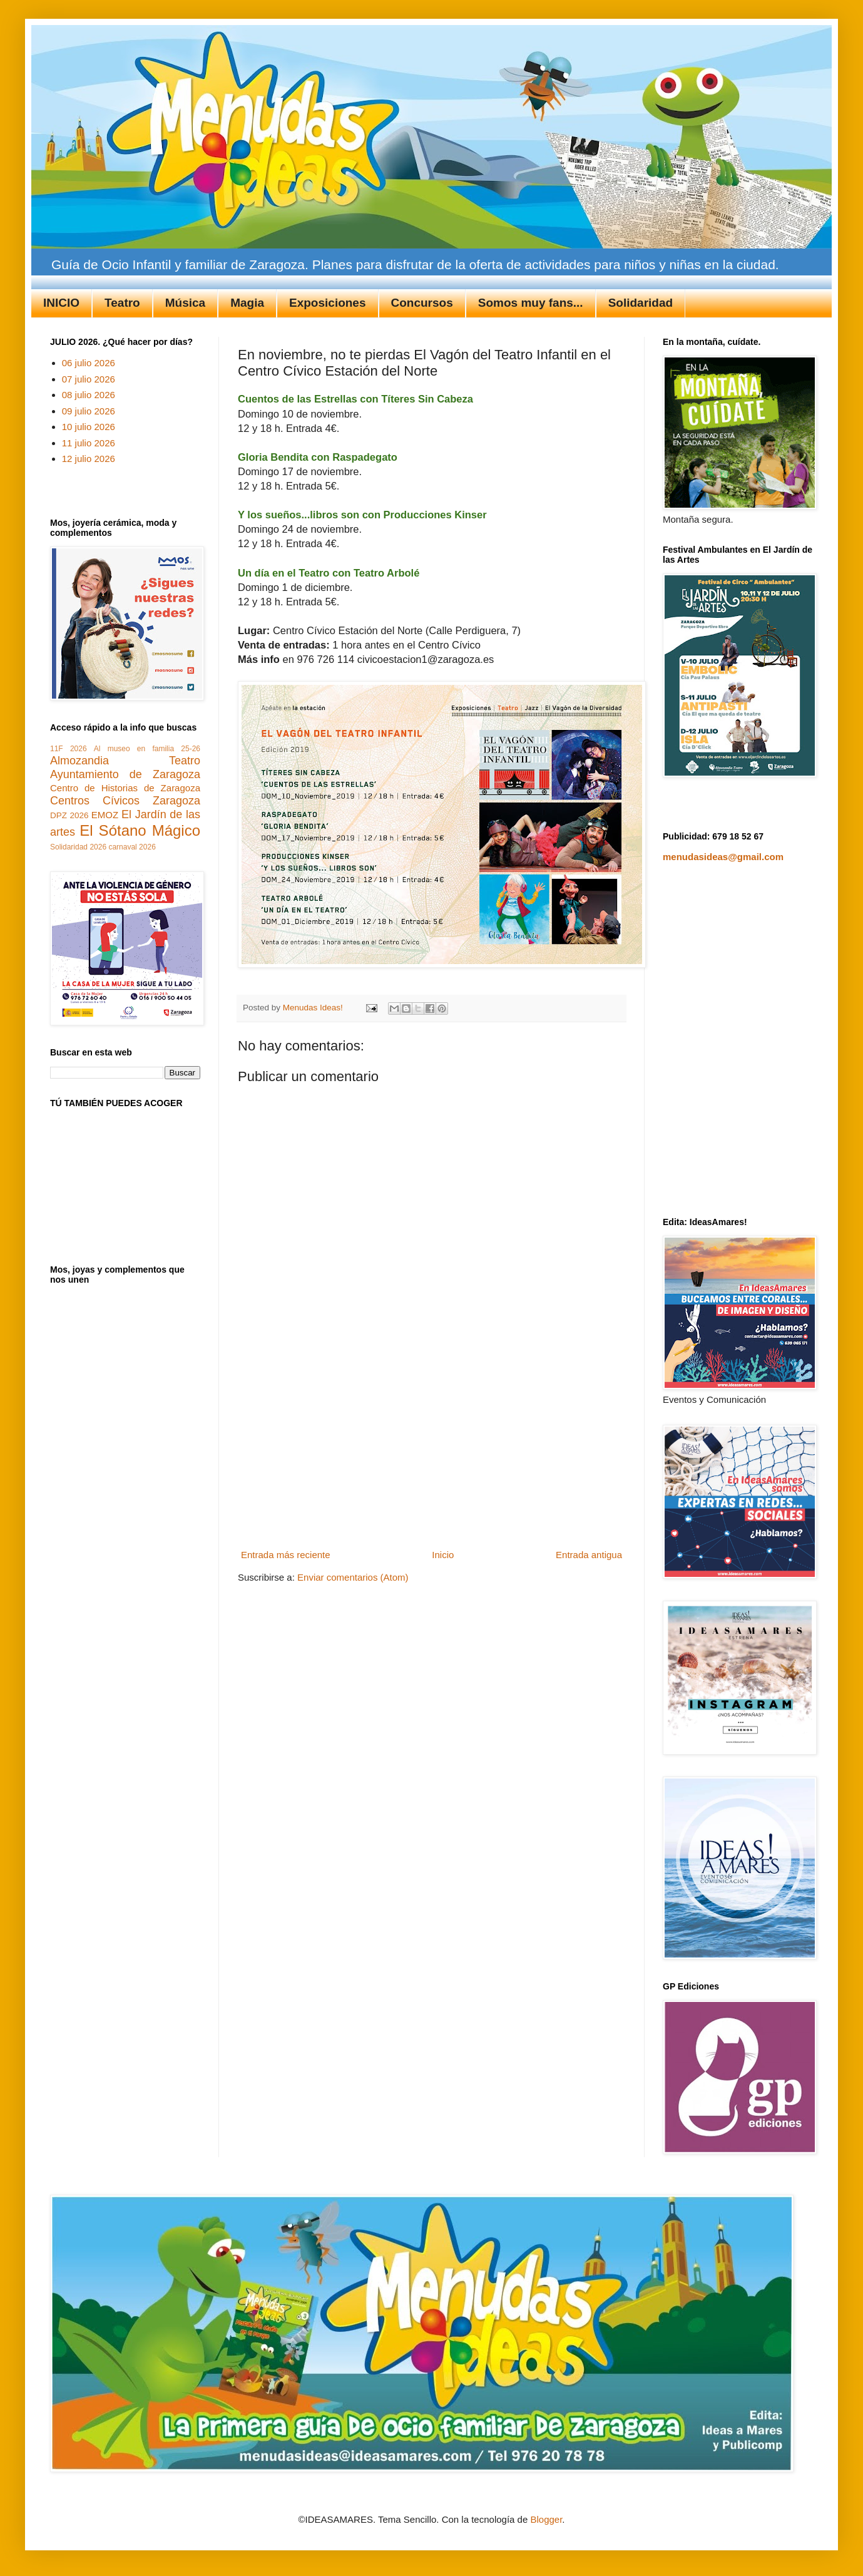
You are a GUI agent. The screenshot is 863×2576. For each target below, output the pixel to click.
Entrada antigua (589, 1554)
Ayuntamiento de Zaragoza (125, 774)
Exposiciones (327, 302)
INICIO (61, 302)
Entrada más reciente (285, 1554)
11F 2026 (68, 748)
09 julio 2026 (88, 411)
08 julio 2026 (88, 394)
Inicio (443, 1554)
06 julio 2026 (88, 362)
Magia (247, 302)
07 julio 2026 (88, 379)
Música (185, 302)
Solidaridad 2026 (78, 847)
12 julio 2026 (88, 458)
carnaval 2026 (131, 847)
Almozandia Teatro (125, 760)
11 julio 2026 (88, 443)
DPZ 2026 (69, 815)
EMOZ (104, 814)
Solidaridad (640, 302)
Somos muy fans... (530, 302)
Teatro (122, 302)
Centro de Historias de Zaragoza (125, 788)
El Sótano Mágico (139, 830)
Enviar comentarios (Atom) (353, 1577)
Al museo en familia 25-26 (147, 748)
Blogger (546, 2519)
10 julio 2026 (88, 426)
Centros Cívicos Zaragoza (125, 800)
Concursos (422, 302)
